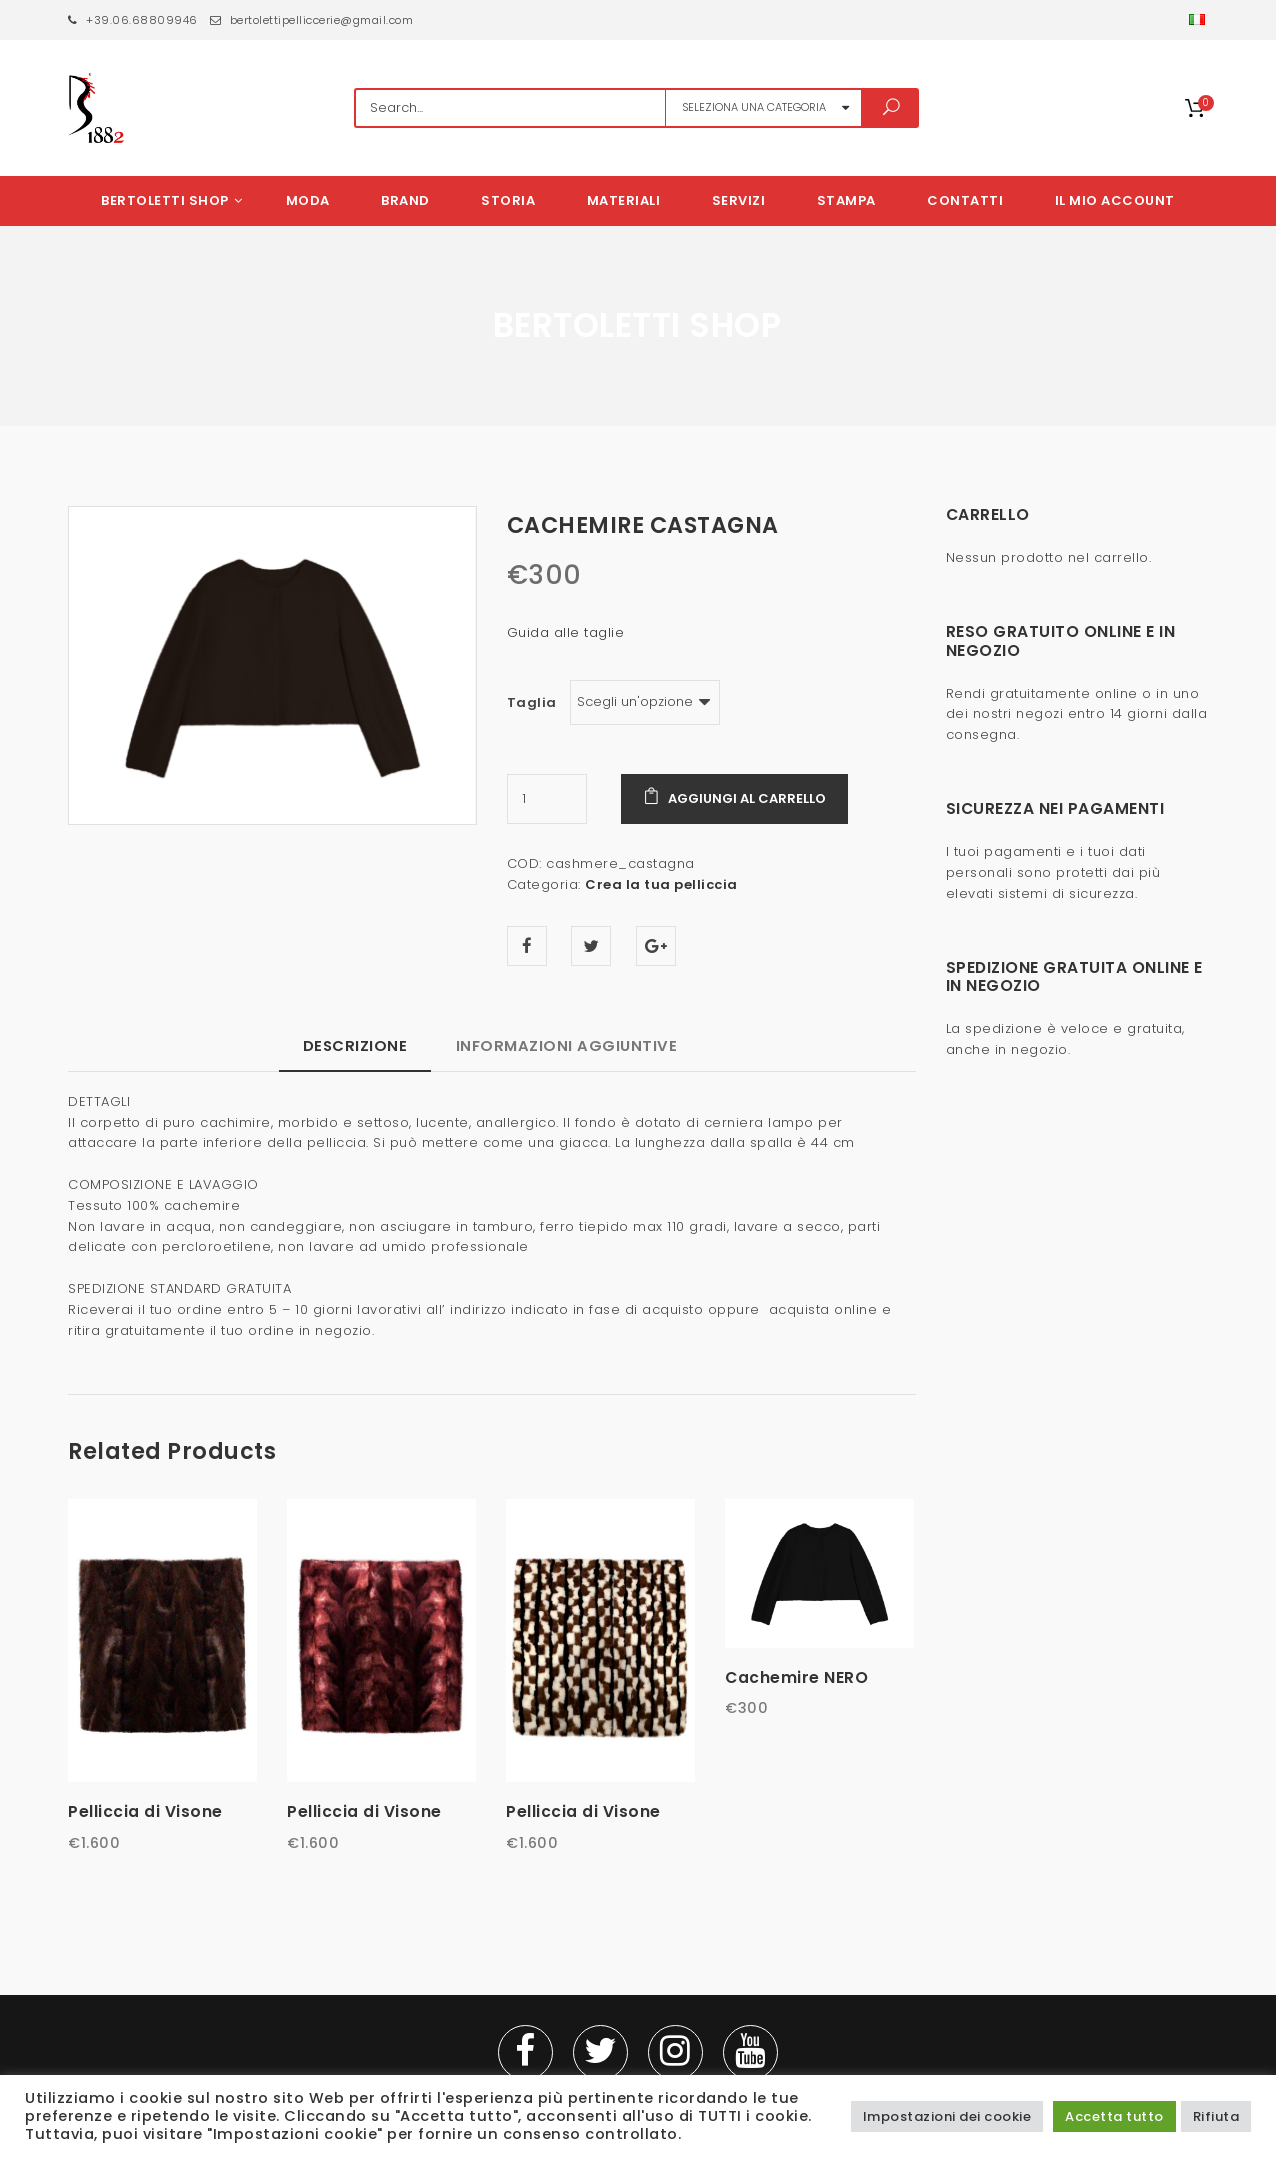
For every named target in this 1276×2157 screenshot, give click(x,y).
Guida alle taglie (566, 632)
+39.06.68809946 (133, 20)
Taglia (532, 702)
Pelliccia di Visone (145, 1811)
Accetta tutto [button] (1114, 2116)
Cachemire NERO (796, 1677)
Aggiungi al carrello (747, 798)
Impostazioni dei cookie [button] (947, 2116)
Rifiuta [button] (1216, 2116)
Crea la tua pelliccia (661, 884)
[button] (1198, 20)
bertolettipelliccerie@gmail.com (312, 20)
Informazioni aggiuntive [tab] (567, 1045)
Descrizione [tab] (355, 1045)
